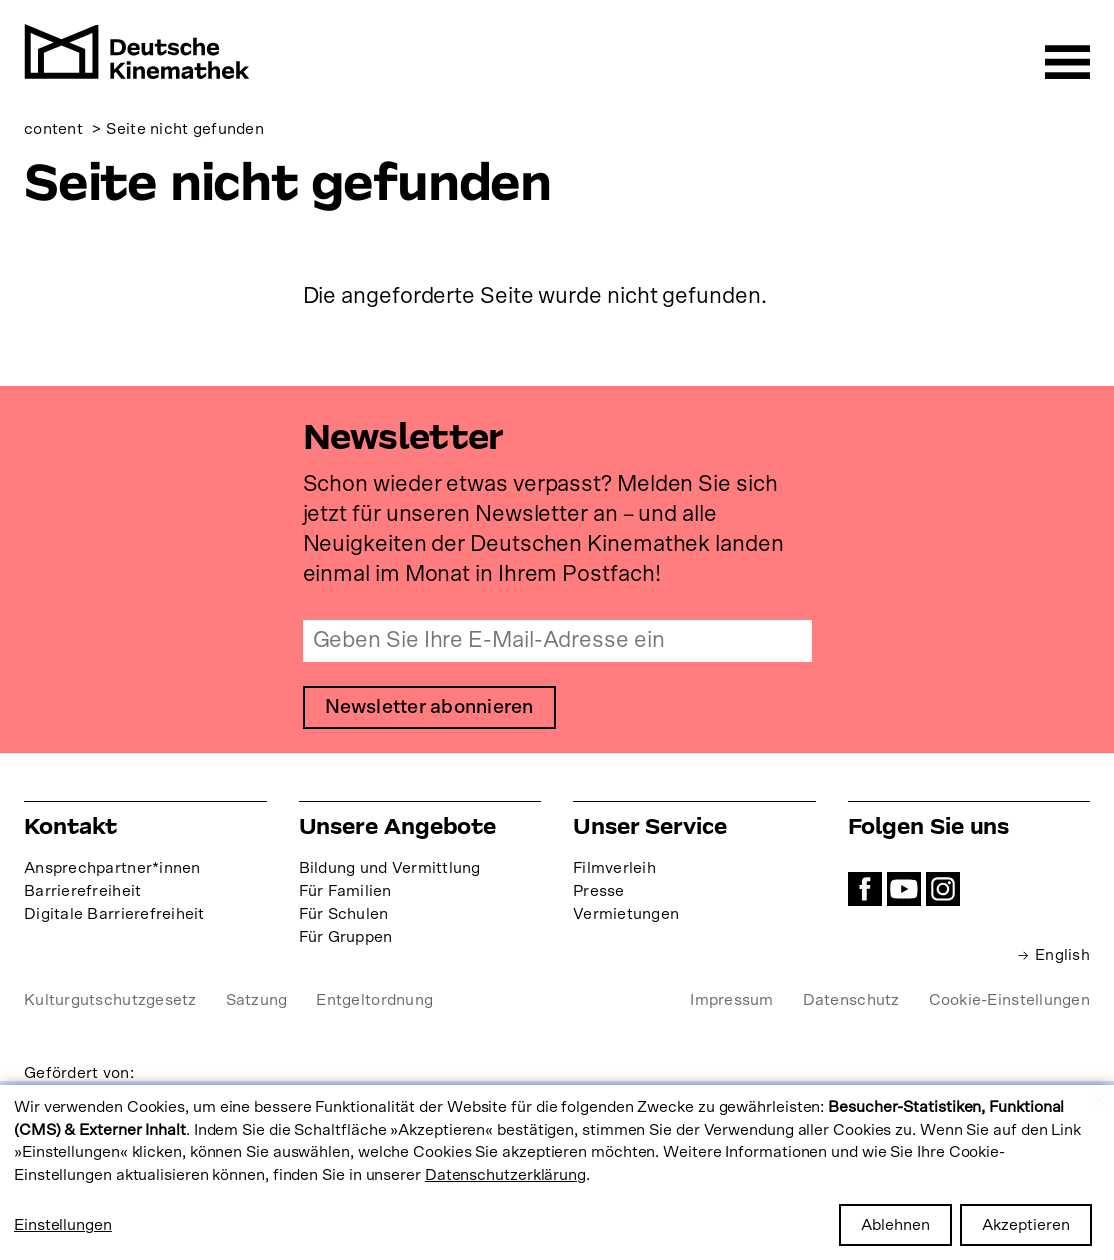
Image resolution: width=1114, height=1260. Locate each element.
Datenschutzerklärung (505, 1175)
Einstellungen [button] (63, 1225)
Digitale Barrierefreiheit (114, 915)
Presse (599, 892)
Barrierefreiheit (82, 892)
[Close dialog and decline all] (1099, 1097)
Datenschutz (851, 1001)
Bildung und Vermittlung (390, 869)
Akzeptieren (1026, 1225)
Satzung (257, 1001)
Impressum (731, 1001)
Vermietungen (626, 915)
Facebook (865, 890)
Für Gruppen (346, 938)
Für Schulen (344, 915)
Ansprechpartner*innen (112, 869)
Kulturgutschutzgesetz (110, 1001)
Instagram (943, 890)
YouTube (904, 890)
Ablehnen (895, 1225)
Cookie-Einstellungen (1009, 1001)
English (1062, 956)
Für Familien (345, 892)
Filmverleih (614, 869)
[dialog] (557, 1172)
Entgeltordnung (374, 1001)
